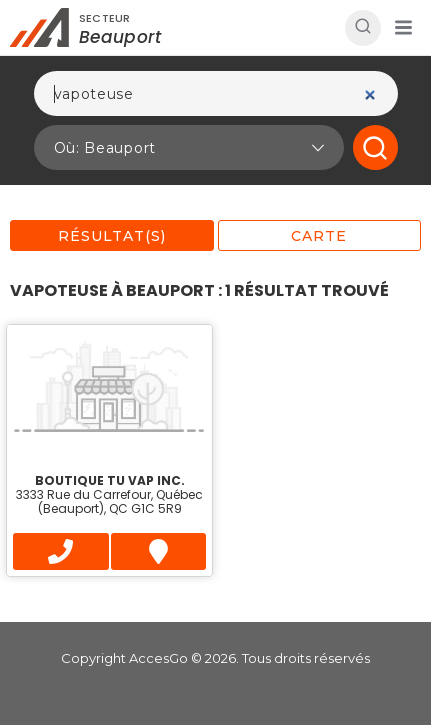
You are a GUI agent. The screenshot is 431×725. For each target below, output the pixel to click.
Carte (319, 236)
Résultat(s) (112, 236)
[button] (403, 28)
